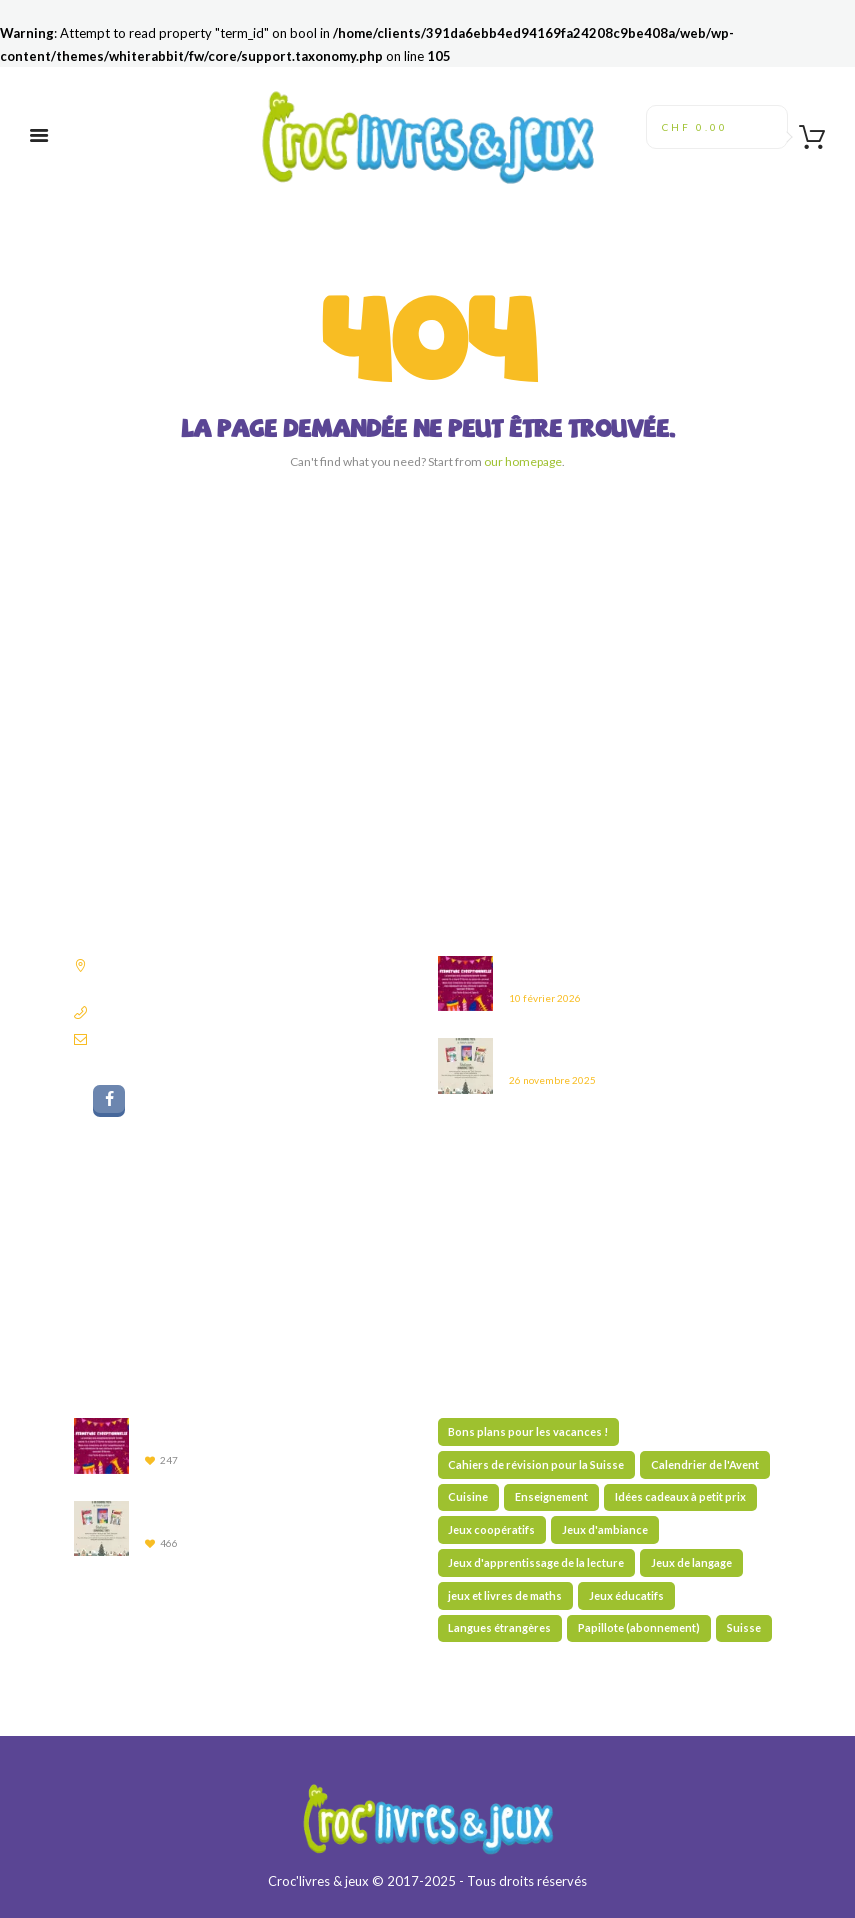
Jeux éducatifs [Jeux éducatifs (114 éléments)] (626, 1595)
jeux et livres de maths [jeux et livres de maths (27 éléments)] (505, 1595)
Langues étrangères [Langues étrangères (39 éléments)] (499, 1627)
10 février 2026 (545, 998)
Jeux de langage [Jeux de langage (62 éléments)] (691, 1562)
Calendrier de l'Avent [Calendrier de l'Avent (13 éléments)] (705, 1464)
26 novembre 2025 (552, 1080)
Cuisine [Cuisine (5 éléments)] (468, 1496)
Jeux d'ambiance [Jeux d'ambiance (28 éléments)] (605, 1529)
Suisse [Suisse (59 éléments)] (744, 1627)
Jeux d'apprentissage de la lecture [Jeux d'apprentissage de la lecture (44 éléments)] (536, 1562)
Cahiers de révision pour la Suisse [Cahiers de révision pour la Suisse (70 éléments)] (536, 1464)
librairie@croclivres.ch (157, 1039)
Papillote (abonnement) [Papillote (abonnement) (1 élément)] (639, 1627)
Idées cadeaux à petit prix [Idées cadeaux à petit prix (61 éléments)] (680, 1496)
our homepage (523, 461)
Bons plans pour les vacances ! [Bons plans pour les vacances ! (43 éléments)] (528, 1431)
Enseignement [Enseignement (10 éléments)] (551, 1496)
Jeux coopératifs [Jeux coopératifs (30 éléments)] (491, 1529)
